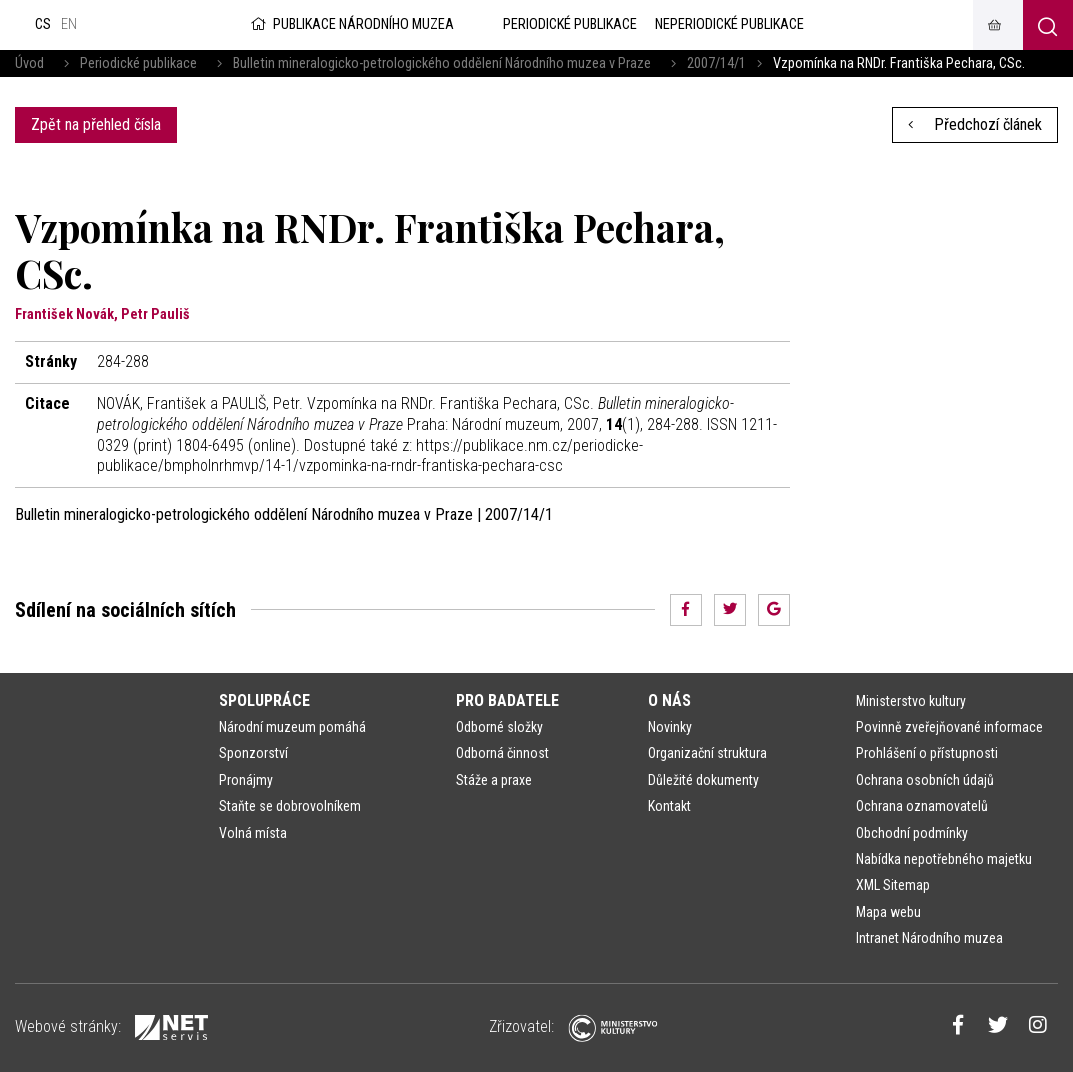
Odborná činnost (502, 753)
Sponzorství (253, 753)
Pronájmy (246, 780)
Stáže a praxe (494, 780)
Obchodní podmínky (912, 833)
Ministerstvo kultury (911, 701)
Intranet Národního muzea (929, 938)
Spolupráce (264, 700)
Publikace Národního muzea (351, 24)
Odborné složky (499, 727)
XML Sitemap (893, 885)
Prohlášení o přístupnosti (927, 753)
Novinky (670, 727)
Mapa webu (888, 912)
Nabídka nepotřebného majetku (944, 859)
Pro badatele (507, 700)
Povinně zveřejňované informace (949, 727)
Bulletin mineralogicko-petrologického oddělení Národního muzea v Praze (442, 63)
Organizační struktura (707, 753)
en (69, 24)
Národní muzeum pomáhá (292, 727)
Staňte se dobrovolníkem (290, 806)
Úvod (29, 63)
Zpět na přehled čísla (96, 124)
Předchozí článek (975, 124)
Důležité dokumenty (703, 780)
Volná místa (253, 833)
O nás (669, 700)
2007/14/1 (716, 63)
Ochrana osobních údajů (925, 780)
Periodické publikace (138, 63)
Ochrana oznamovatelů (922, 806)
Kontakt (669, 806)
